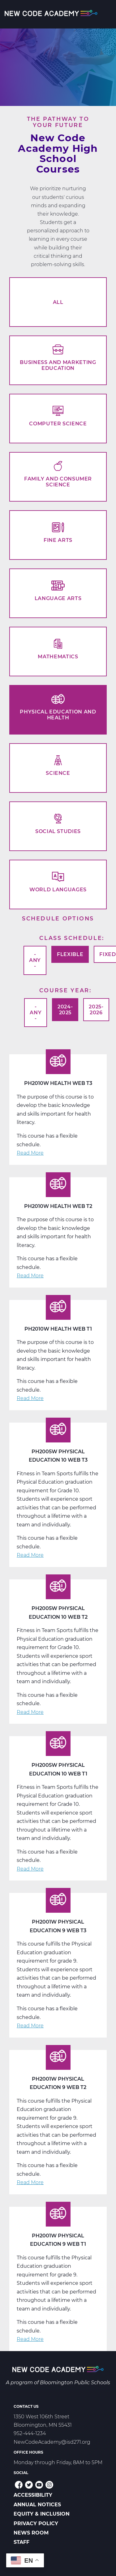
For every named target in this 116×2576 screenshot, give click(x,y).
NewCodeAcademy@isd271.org (52, 2442)
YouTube (39, 2485)
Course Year (64, 990)
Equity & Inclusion (42, 2514)
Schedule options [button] (58, 918)
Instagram (49, 2485)
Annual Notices (37, 2505)
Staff (21, 2542)
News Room (31, 2533)
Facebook (19, 2485)
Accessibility (33, 2495)
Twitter (29, 2485)
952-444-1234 (30, 2433)
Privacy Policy (36, 2523)
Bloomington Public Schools (75, 2382)
